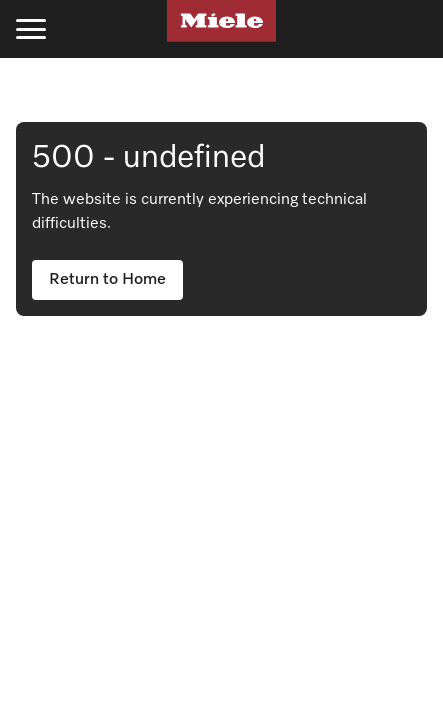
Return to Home (107, 280)
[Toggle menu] (31, 29)
